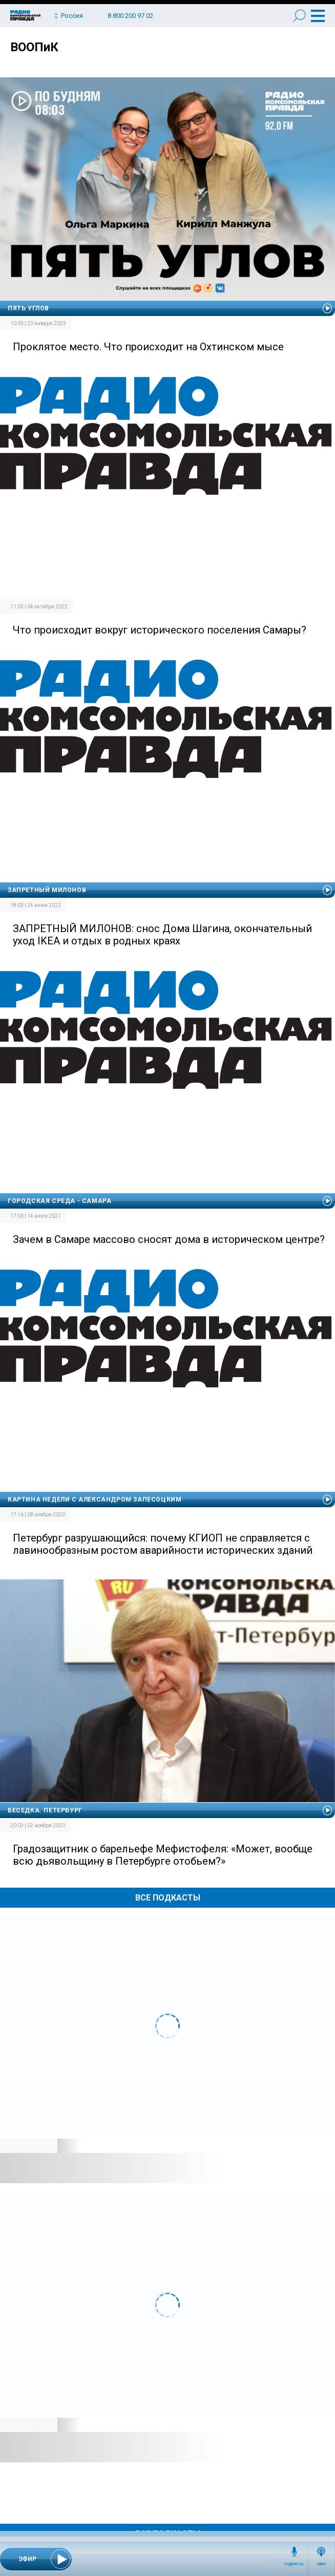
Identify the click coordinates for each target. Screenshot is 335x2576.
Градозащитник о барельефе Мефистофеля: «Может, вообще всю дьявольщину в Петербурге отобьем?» (162, 1855)
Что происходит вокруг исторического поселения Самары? (159, 630)
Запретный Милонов (47, 890)
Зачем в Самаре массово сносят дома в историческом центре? (169, 1239)
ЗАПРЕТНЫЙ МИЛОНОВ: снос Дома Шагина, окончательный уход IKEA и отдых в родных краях (162, 934)
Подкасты (294, 2564)
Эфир (321, 2564)
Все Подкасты (167, 1898)
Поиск (299, 15)
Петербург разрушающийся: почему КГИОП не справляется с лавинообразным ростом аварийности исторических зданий (162, 1544)
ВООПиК (34, 47)
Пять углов (28, 308)
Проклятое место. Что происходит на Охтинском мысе (148, 347)
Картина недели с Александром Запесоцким (94, 1499)
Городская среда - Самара (59, 1201)
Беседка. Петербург (45, 1810)
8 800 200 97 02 (130, 15)
